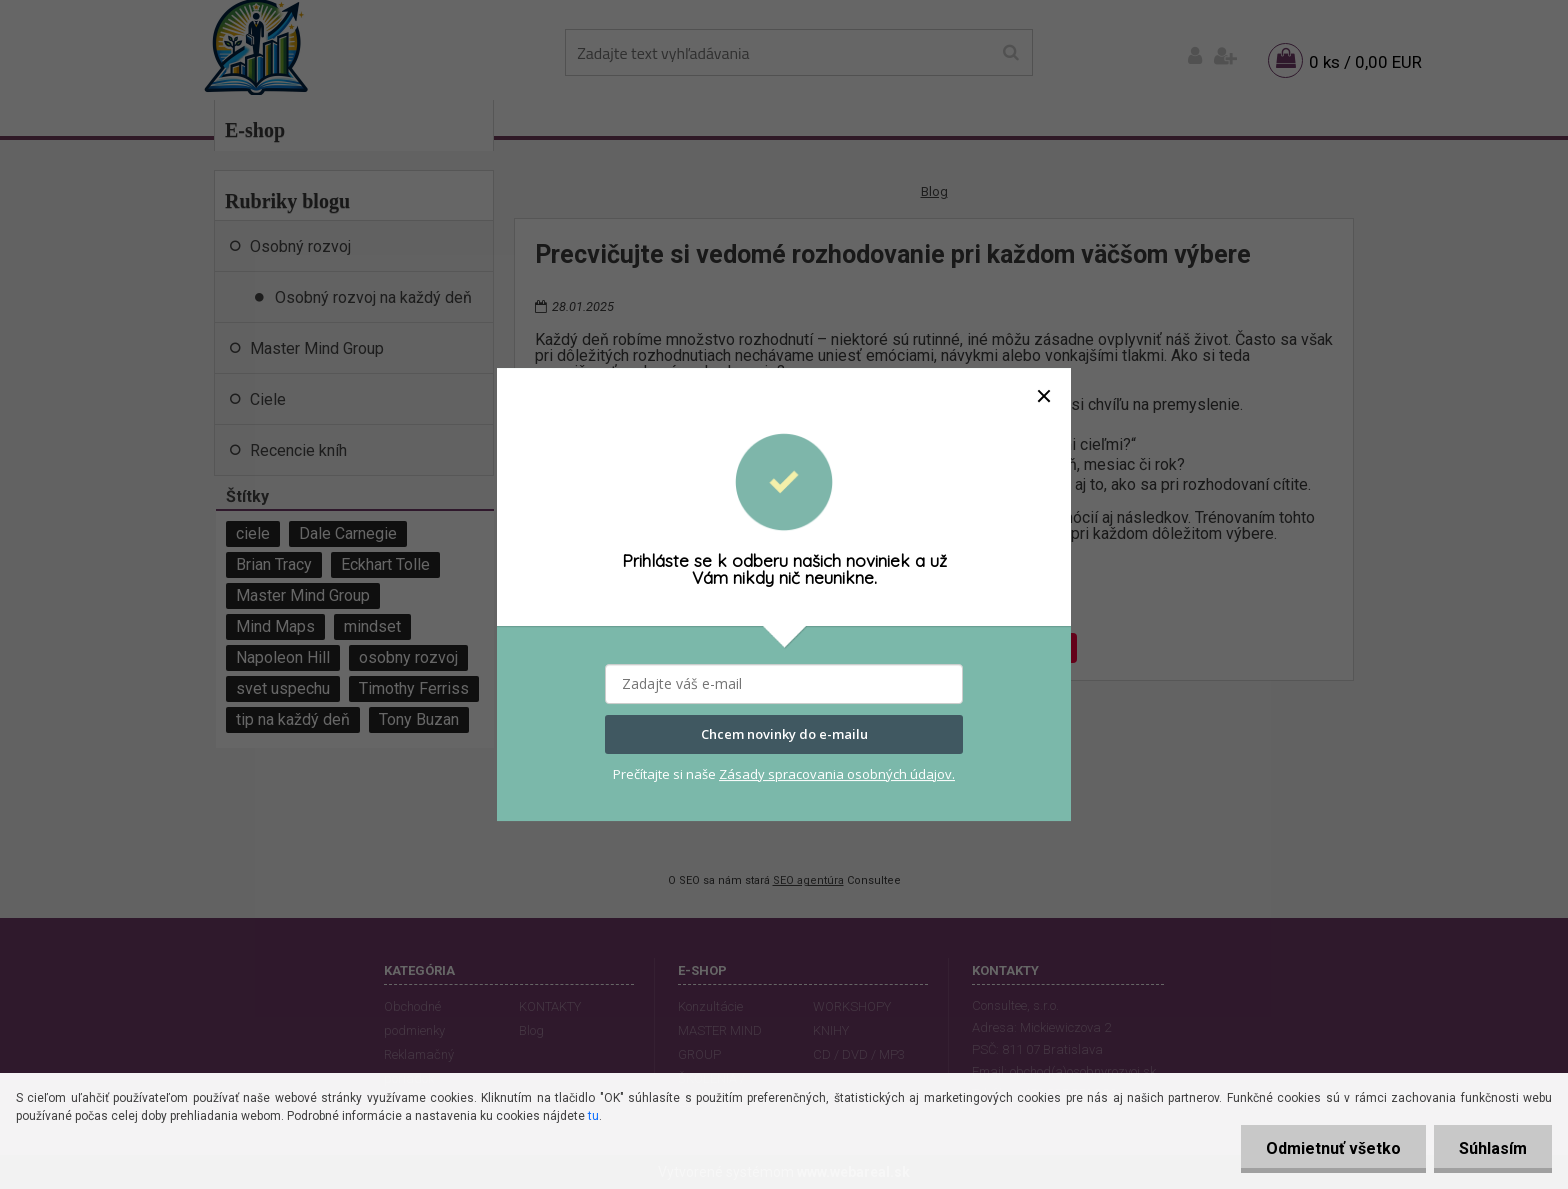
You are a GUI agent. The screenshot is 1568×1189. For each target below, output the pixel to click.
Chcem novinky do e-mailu (784, 734)
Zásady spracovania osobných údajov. (837, 774)
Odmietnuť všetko (1333, 1148)
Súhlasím (1493, 1148)
